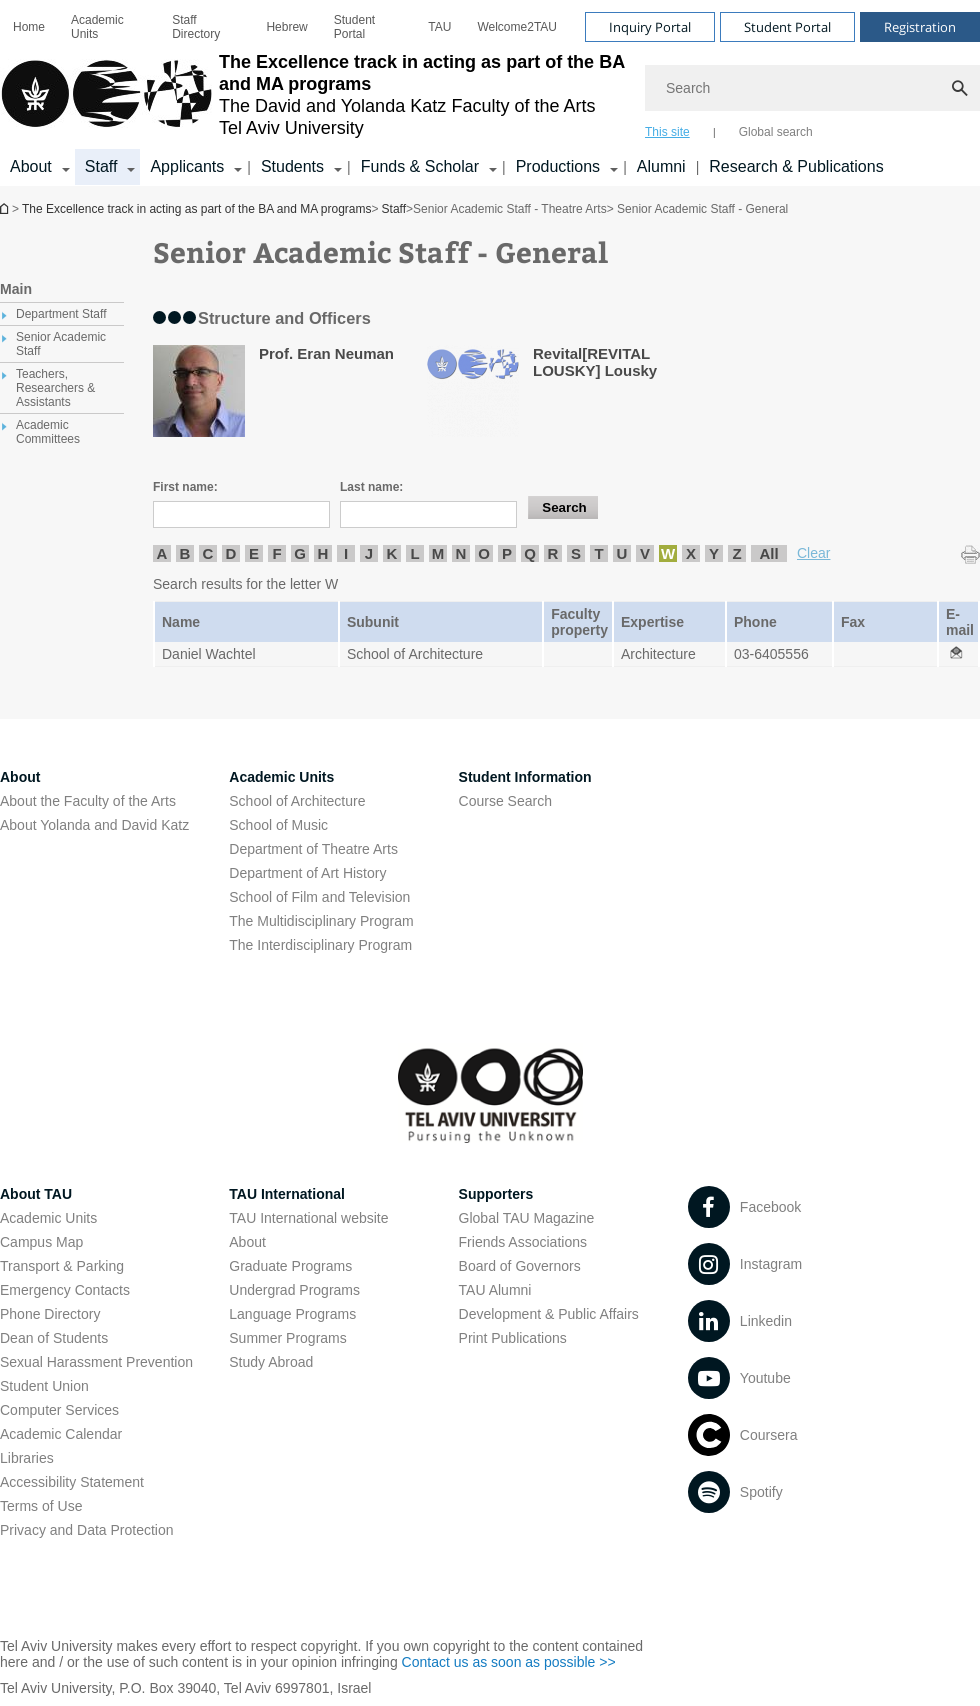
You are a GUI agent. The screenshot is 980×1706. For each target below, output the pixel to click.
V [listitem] (645, 553)
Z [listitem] (736, 553)
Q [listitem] (530, 553)
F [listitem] (276, 553)
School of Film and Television (319, 897)
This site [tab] (667, 132)
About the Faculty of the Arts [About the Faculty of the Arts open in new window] (88, 801)
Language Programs (292, 1314)
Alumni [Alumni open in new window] (661, 166)
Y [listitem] (714, 553)
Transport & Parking (62, 1266)
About (247, 1242)
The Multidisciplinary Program (321, 921)
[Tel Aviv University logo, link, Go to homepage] (312, 95)
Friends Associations (523, 1242)
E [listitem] (254, 553)
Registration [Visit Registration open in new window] (920, 27)
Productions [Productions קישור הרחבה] (558, 166)
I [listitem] (346, 553)
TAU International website (308, 1218)
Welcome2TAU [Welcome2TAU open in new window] (517, 27)
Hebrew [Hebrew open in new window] (286, 27)
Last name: (371, 487)
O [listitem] (484, 553)
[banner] (490, 93)
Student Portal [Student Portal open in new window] (354, 27)
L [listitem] (414, 553)
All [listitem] (768, 553)
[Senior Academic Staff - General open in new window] (956, 654)
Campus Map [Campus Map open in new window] (41, 1242)
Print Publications (513, 1338)
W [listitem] (668, 553)
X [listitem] (691, 553)
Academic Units (97, 27)
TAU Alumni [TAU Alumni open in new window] (495, 1290)
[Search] (812, 88)
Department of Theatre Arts (313, 849)
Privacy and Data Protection (87, 1530)
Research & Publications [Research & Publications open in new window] (796, 166)
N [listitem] (461, 553)
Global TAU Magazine (527, 1218)
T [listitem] (598, 553)
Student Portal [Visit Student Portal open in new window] (787, 27)
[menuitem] (29, 27)
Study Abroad (271, 1362)
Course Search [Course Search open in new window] (505, 801)
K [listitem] (392, 553)
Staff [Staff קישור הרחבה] (101, 166)
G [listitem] (300, 553)
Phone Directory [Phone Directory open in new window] (50, 1314)
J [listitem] (369, 553)
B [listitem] (185, 553)
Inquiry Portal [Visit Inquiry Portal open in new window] (650, 27)
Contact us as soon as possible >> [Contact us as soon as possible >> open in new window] (509, 1662)
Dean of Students (54, 1338)
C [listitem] (208, 553)
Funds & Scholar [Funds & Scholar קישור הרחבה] (420, 166)
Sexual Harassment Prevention (96, 1362)
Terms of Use (41, 1506)
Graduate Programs (290, 1266)
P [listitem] (507, 553)
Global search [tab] (776, 132)
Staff (394, 209)
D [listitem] (231, 553)
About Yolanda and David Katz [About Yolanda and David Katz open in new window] (94, 825)
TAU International (287, 1194)
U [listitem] (622, 553)
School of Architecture (297, 801)
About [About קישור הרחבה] (31, 166)
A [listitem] (162, 553)
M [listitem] (438, 553)
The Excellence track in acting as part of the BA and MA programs (6, 208)
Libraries (27, 1458)
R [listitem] (553, 553)
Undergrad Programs (294, 1290)
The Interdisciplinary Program (320, 945)
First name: (185, 487)
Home (29, 27)
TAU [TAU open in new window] (439, 27)
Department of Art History (307, 873)
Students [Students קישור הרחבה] (292, 166)
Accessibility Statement (72, 1482)
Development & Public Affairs (549, 1314)
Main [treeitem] (16, 289)
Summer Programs (287, 1338)
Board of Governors (520, 1266)
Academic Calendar (61, 1434)
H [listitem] (323, 553)
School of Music (278, 825)
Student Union (44, 1386)
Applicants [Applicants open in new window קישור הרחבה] (187, 166)
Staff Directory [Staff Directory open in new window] (196, 27)
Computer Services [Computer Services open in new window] (59, 1410)
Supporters (496, 1194)
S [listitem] (576, 553)
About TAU (36, 1194)
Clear (813, 553)
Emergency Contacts (65, 1290)
